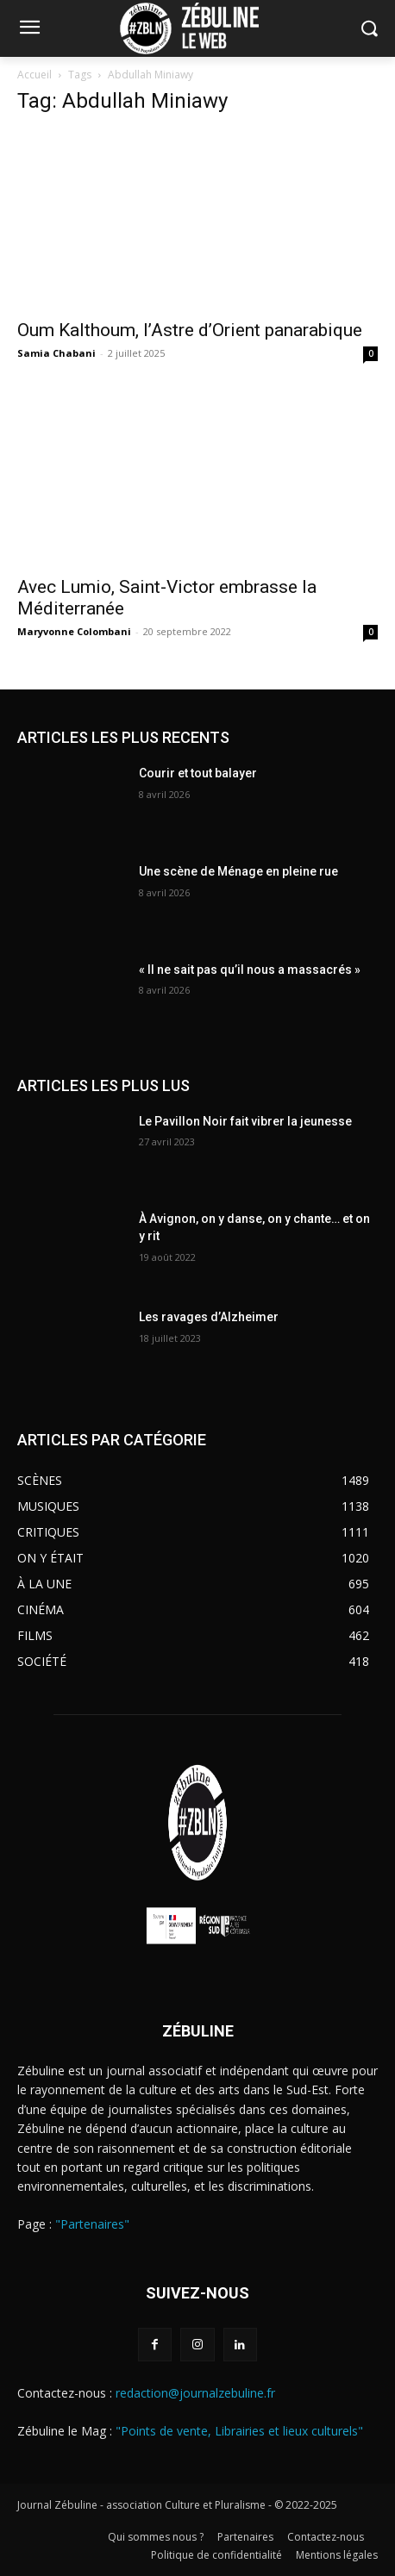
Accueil (34, 74)
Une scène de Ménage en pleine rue (238, 871)
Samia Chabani (56, 352)
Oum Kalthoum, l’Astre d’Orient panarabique (189, 330)
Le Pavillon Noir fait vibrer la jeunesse (245, 1121)
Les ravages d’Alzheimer (209, 1317)
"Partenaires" (92, 2224)
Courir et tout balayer (198, 773)
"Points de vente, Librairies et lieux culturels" (239, 2431)
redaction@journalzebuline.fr (195, 2393)
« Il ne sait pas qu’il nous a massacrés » (250, 969)
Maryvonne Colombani (74, 631)
